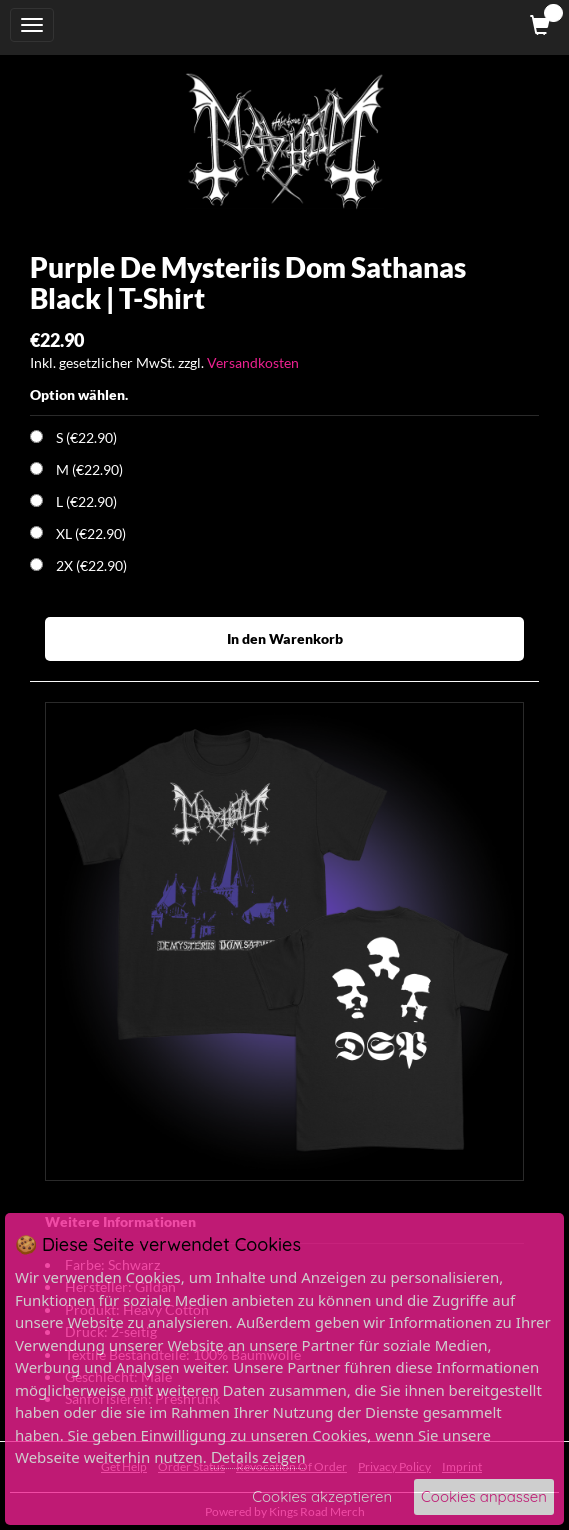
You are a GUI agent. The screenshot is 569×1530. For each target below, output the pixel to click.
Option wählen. (79, 394)
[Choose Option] (36, 436)
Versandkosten (253, 362)
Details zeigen (258, 1457)
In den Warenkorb (285, 638)
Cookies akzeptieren (322, 1496)
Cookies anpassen (484, 1496)
